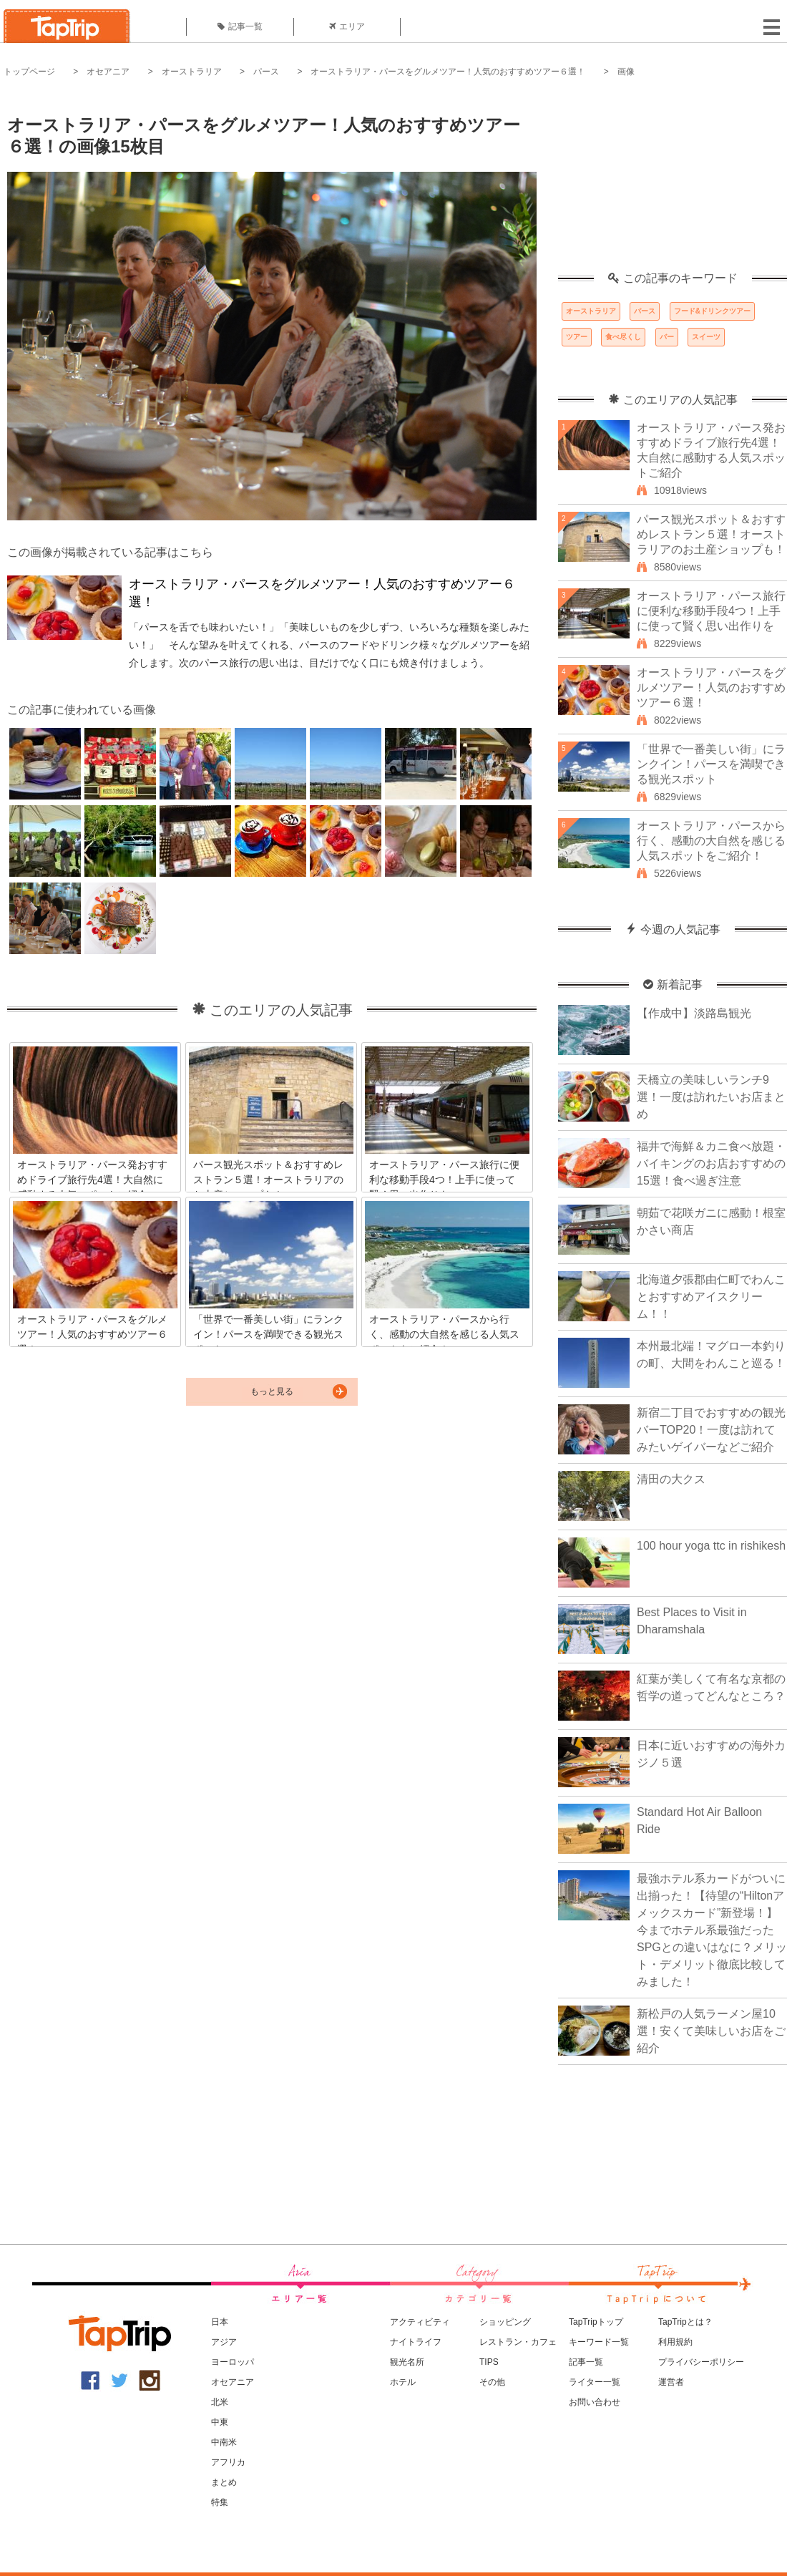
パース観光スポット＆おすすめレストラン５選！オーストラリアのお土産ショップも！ (711, 534)
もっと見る (271, 1391)
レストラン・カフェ (518, 2342)
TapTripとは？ (685, 2322)
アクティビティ (420, 2322)
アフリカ (228, 2462)
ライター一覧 (594, 2382)
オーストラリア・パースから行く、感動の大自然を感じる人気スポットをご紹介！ (711, 841)
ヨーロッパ (232, 2362)
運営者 (671, 2382)
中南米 (224, 2442)
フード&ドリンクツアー (712, 311)
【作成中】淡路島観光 (694, 1013)
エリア (347, 26)
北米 (219, 2402)
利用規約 (675, 2342)
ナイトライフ (415, 2342)
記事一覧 (240, 26)
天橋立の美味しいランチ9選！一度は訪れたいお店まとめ (711, 1097)
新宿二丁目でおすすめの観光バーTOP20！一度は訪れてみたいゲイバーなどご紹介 (711, 1429)
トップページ (29, 72)
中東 (219, 2422)
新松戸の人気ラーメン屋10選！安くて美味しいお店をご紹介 (711, 2031)
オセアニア (108, 72)
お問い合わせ (594, 2402)
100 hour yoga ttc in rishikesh (711, 1546)
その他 (492, 2382)
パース (266, 72)
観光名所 (407, 2362)
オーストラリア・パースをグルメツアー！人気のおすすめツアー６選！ (448, 72)
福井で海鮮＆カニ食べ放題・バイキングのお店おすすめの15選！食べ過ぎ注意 (711, 1163)
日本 (219, 2322)
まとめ (224, 2482)
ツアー (576, 337)
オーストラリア (192, 72)
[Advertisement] (672, 182)
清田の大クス (671, 1479)
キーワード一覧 (599, 2342)
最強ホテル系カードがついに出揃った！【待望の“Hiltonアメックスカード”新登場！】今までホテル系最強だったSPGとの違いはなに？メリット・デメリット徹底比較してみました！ (712, 1930)
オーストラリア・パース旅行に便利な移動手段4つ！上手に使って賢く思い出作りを (711, 611)
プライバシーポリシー (701, 2362)
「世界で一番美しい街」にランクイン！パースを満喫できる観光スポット (711, 764)
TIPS (489, 2362)
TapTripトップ (596, 2322)
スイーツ (706, 337)
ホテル (403, 2382)
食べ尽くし (623, 337)
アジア (224, 2342)
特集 (219, 2502)
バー (667, 337)
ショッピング (505, 2322)
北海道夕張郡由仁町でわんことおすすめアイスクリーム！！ (711, 1296)
